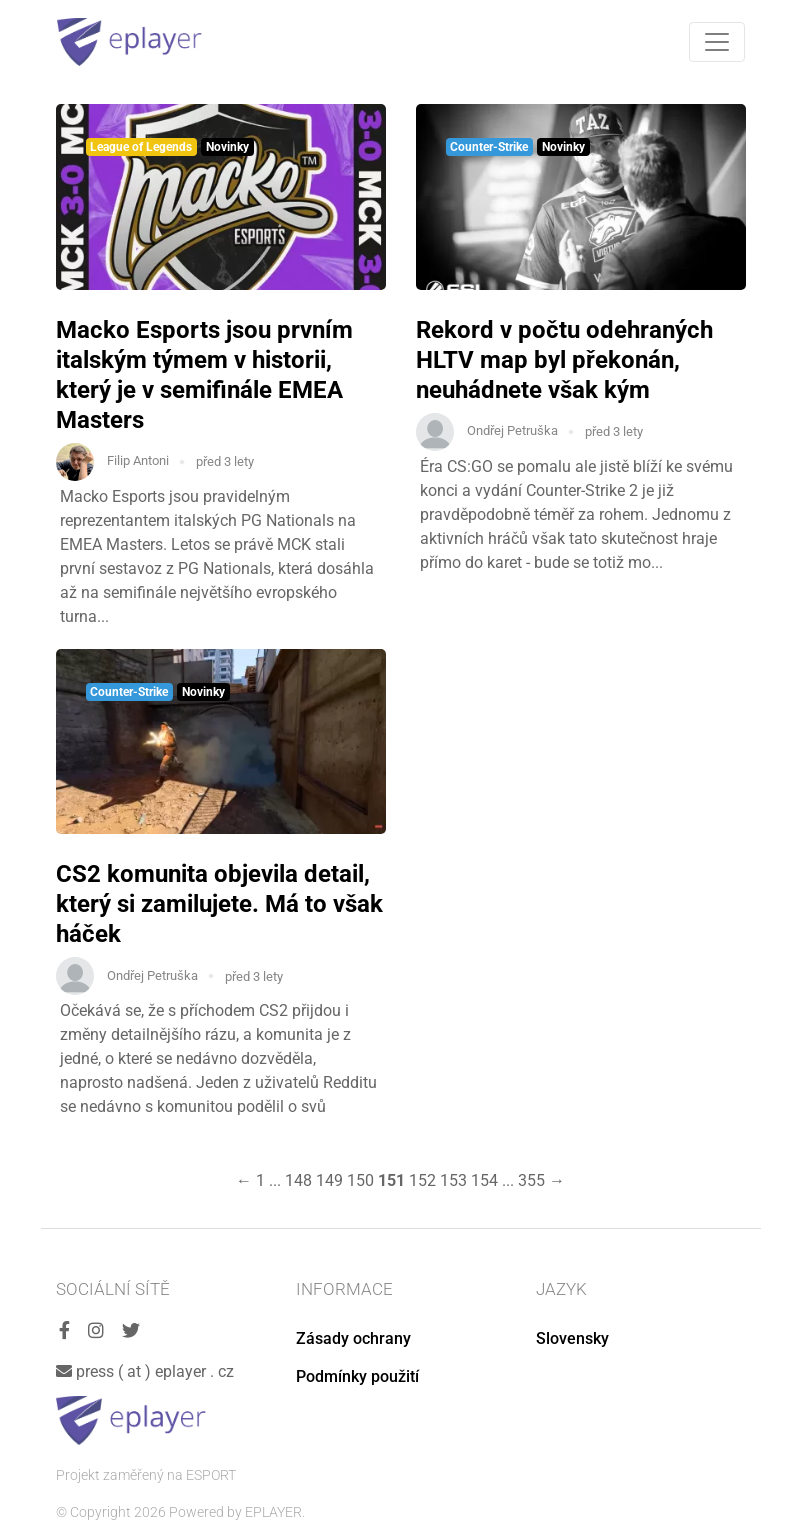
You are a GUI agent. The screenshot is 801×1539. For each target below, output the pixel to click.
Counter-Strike (489, 147)
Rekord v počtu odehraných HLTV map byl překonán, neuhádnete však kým (564, 360)
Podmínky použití (357, 1376)
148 (298, 1180)
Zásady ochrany (353, 1338)
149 (329, 1180)
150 (360, 1180)
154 (484, 1180)
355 (531, 1180)
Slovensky (572, 1338)
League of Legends (141, 147)
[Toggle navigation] (717, 42)
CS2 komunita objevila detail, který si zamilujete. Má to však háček (219, 904)
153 (453, 1180)
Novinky (227, 147)
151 (391, 1180)
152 (422, 1180)
